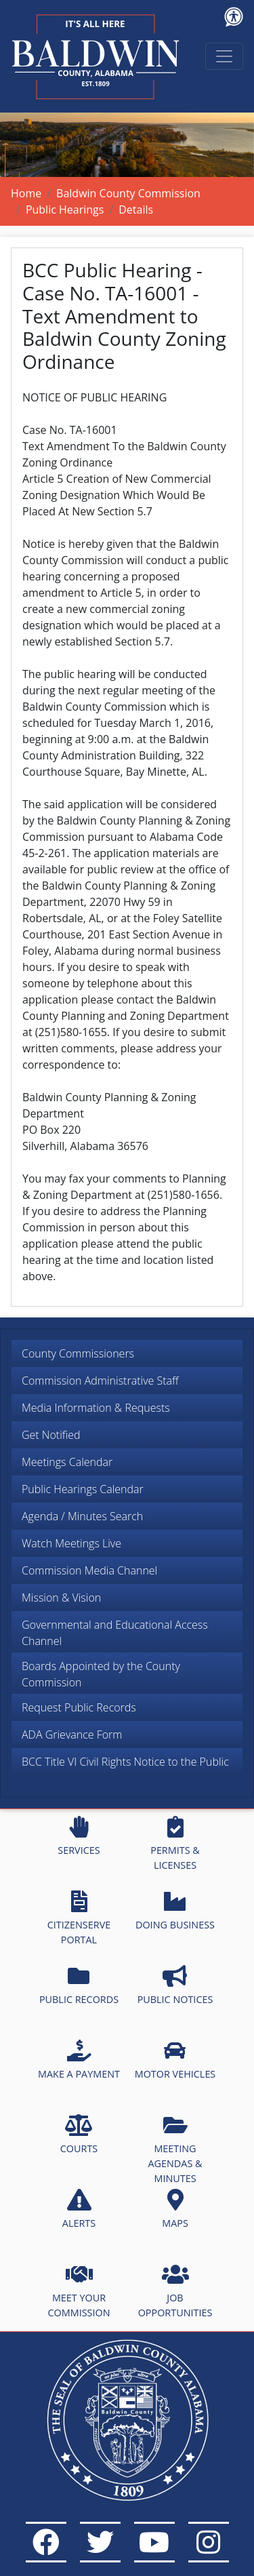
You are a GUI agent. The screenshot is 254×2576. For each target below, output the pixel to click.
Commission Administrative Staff (100, 1380)
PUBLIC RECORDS (79, 1985)
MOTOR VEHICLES (175, 2060)
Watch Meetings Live (71, 1543)
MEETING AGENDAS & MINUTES (175, 2149)
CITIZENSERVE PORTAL (78, 1918)
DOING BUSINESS (175, 1910)
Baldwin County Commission (128, 193)
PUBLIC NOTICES (175, 1985)
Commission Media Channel (89, 1570)
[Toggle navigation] (224, 56)
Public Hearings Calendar (83, 1489)
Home (26, 193)
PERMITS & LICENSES (175, 1843)
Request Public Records (79, 1707)
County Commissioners (78, 1353)
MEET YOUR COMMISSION (79, 2291)
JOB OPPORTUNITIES (175, 2291)
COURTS (79, 2134)
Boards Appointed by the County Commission (101, 1674)
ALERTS (79, 2209)
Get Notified (51, 1434)
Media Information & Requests (96, 1407)
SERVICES (79, 1836)
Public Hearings (65, 209)
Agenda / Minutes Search (82, 1516)
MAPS (175, 2209)
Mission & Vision (61, 1597)
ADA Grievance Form (72, 1734)
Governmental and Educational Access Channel (115, 1632)
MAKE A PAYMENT (79, 2060)
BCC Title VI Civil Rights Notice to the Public (125, 1761)
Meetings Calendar (67, 1461)
